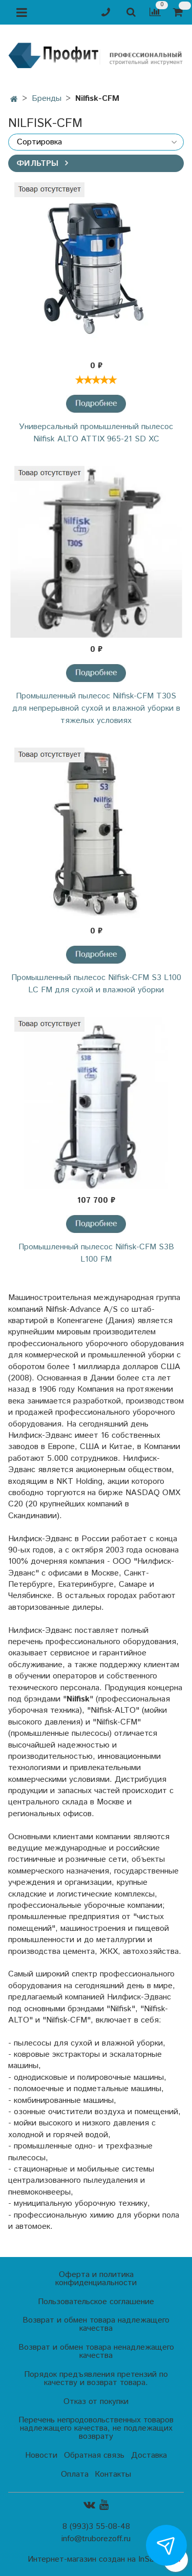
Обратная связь (94, 2455)
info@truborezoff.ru (96, 2539)
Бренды (46, 98)
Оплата (75, 2474)
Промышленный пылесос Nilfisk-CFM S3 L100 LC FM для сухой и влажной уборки (96, 984)
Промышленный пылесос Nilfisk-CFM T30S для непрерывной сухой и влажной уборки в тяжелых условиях (96, 708)
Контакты (113, 2474)
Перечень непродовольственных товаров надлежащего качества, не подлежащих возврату (96, 2428)
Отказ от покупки (96, 2402)
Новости (41, 2455)
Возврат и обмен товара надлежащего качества (96, 2324)
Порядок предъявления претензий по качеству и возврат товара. (96, 2379)
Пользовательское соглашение (96, 2302)
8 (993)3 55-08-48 (96, 2526)
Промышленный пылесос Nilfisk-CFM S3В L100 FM (96, 1253)
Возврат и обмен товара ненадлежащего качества (96, 2351)
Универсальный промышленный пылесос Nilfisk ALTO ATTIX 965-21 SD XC (96, 433)
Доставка (149, 2455)
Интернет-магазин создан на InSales (96, 2560)
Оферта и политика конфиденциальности (96, 2279)
